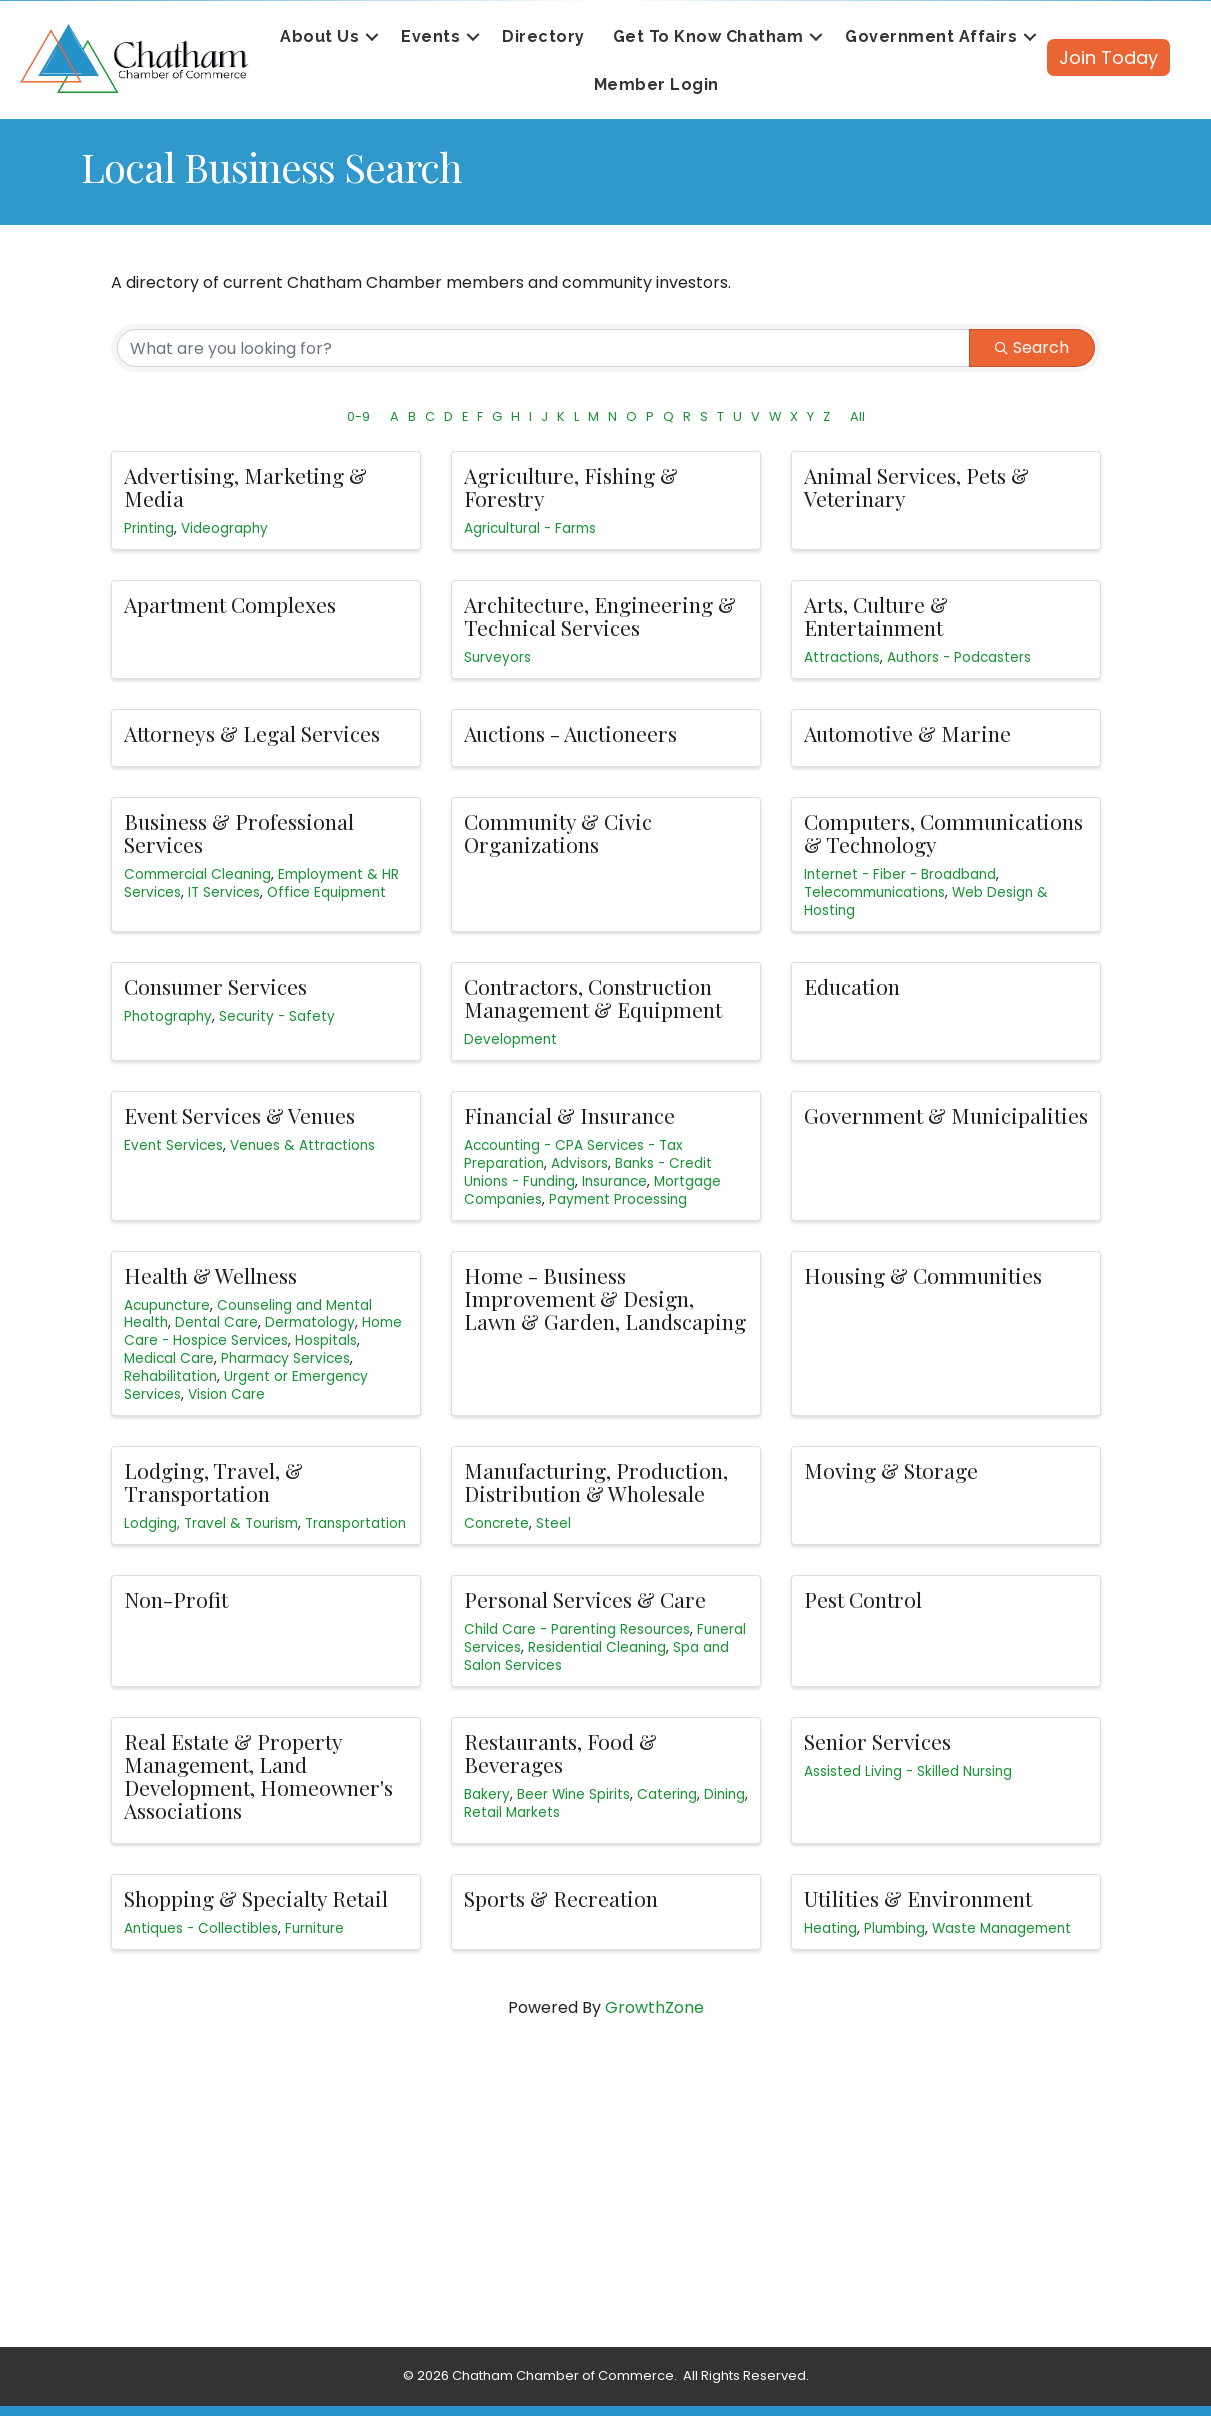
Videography (224, 528)
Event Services (173, 1145)
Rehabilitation (170, 1376)
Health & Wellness (210, 1275)
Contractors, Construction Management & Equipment (593, 997)
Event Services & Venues (239, 1115)
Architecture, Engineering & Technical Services (600, 615)
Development (510, 1039)
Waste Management (1001, 1928)
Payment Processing (618, 1199)
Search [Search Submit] (1032, 347)
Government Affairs (931, 36)
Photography (168, 1016)
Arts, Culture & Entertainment (876, 615)
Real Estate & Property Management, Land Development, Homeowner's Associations (258, 1775)
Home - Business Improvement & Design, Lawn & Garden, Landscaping (605, 1298)
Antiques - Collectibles (201, 1928)
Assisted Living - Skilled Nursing (908, 1771)
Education (852, 986)
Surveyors (497, 657)
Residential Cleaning (597, 1647)
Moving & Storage (891, 1470)
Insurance (614, 1181)
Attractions (842, 657)
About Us (319, 36)
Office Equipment (326, 892)
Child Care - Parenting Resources (577, 1629)
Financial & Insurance (569, 1115)
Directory (543, 36)
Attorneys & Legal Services (252, 733)
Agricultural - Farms (530, 528)
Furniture (314, 1928)
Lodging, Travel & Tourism (211, 1523)
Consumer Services (215, 986)
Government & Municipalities (946, 1115)
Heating (830, 1928)
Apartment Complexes (230, 604)
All (857, 416)
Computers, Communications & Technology (943, 832)
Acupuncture (167, 1305)
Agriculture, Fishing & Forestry (571, 486)
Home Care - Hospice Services (263, 1331)
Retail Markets (512, 1812)
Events (430, 36)
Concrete (496, 1523)
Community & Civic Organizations (558, 832)
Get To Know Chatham (708, 36)
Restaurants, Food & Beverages (560, 1752)
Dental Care (216, 1322)
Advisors (579, 1163)
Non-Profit (176, 1599)
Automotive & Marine (907, 733)
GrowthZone (654, 2007)
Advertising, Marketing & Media (245, 486)
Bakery (487, 1794)
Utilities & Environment (918, 1898)
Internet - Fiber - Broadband (900, 874)
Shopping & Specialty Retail (256, 1898)
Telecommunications (874, 892)
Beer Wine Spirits (573, 1794)
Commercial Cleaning (197, 874)
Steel (553, 1523)
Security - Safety (277, 1016)
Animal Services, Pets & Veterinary (916, 486)
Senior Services (877, 1741)
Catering (667, 1794)
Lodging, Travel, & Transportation (213, 1481)
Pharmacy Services (285, 1358)
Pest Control (863, 1599)
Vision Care (226, 1394)
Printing (149, 528)
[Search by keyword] (543, 348)
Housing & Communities (923, 1275)
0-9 (358, 416)
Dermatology (310, 1322)
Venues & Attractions (302, 1145)
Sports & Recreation (561, 1898)
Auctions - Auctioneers (570, 733)
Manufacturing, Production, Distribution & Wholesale (596, 1481)
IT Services (224, 892)
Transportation (355, 1523)
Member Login (656, 84)
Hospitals (326, 1340)
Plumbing (894, 1928)
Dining (724, 1794)
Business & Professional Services (239, 832)
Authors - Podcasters (959, 657)
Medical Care (169, 1358)
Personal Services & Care (585, 1599)
